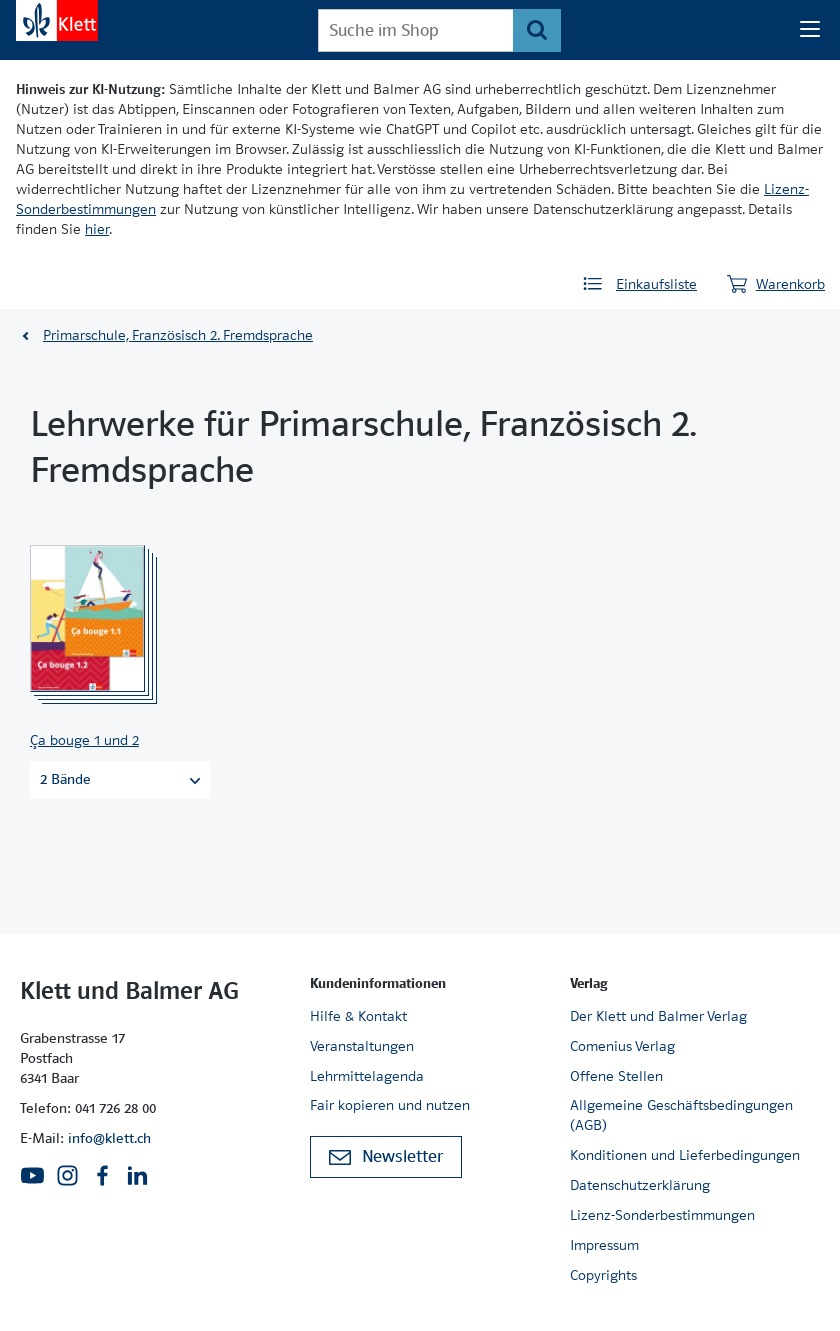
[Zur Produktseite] (114, 619)
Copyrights (603, 1275)
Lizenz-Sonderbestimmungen (662, 1215)
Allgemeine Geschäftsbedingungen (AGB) (681, 1115)
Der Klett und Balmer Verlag (658, 1016)
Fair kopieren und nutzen (390, 1105)
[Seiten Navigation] (810, 30)
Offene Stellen (616, 1076)
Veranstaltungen (362, 1046)
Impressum (604, 1245)
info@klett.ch (109, 1138)
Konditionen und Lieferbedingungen (685, 1155)
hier (97, 229)
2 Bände (120, 779)
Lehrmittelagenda (367, 1076)
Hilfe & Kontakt (358, 1016)
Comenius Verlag (622, 1046)
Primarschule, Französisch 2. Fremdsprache (178, 335)
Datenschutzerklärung (640, 1185)
